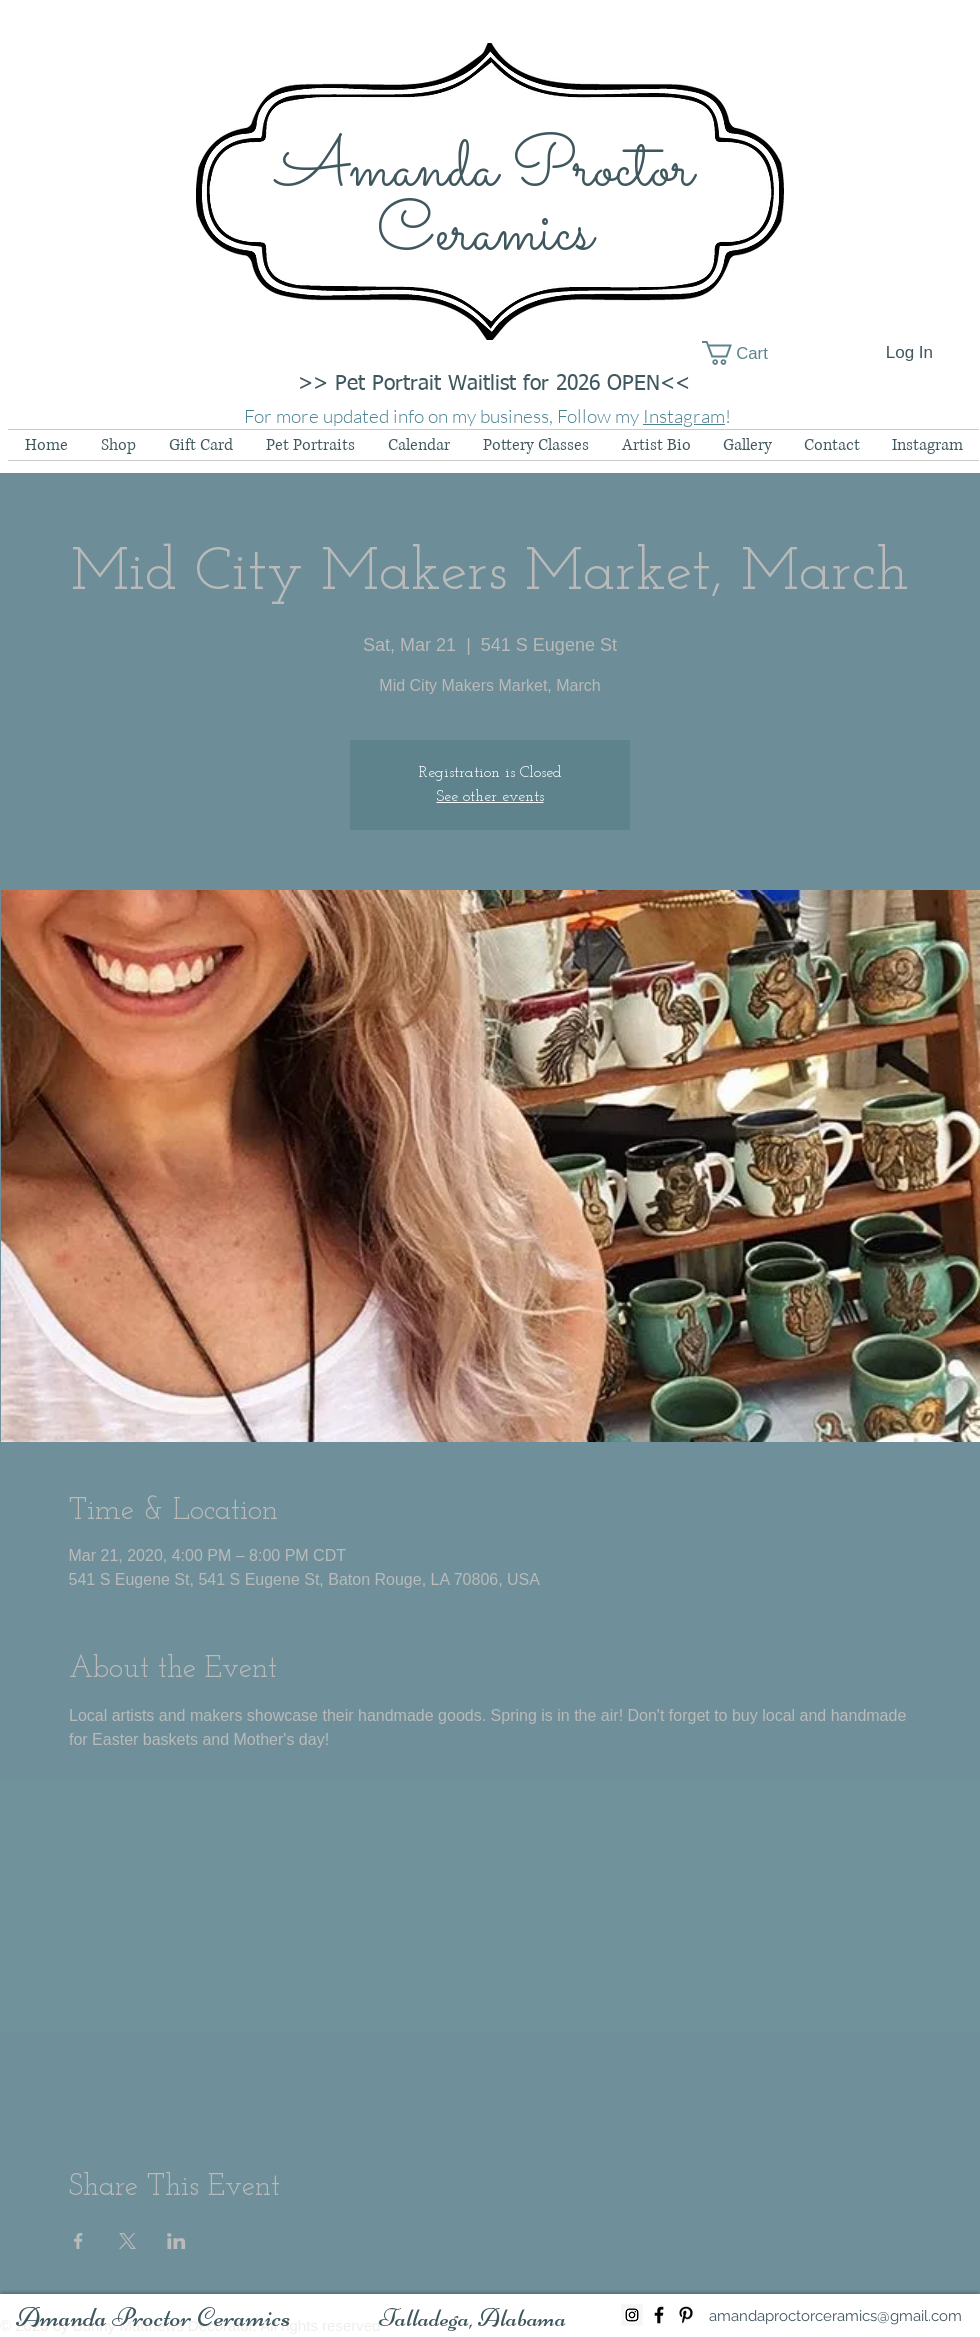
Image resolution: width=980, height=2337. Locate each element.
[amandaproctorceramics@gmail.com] (835, 2316)
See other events (490, 797)
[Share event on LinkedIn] (176, 2241)
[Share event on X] (127, 2241)
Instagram (684, 416)
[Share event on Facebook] (78, 2241)
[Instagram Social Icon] (632, 2315)
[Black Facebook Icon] (659, 2315)
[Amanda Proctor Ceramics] (153, 2317)
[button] (749, 353)
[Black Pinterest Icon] (686, 2315)
